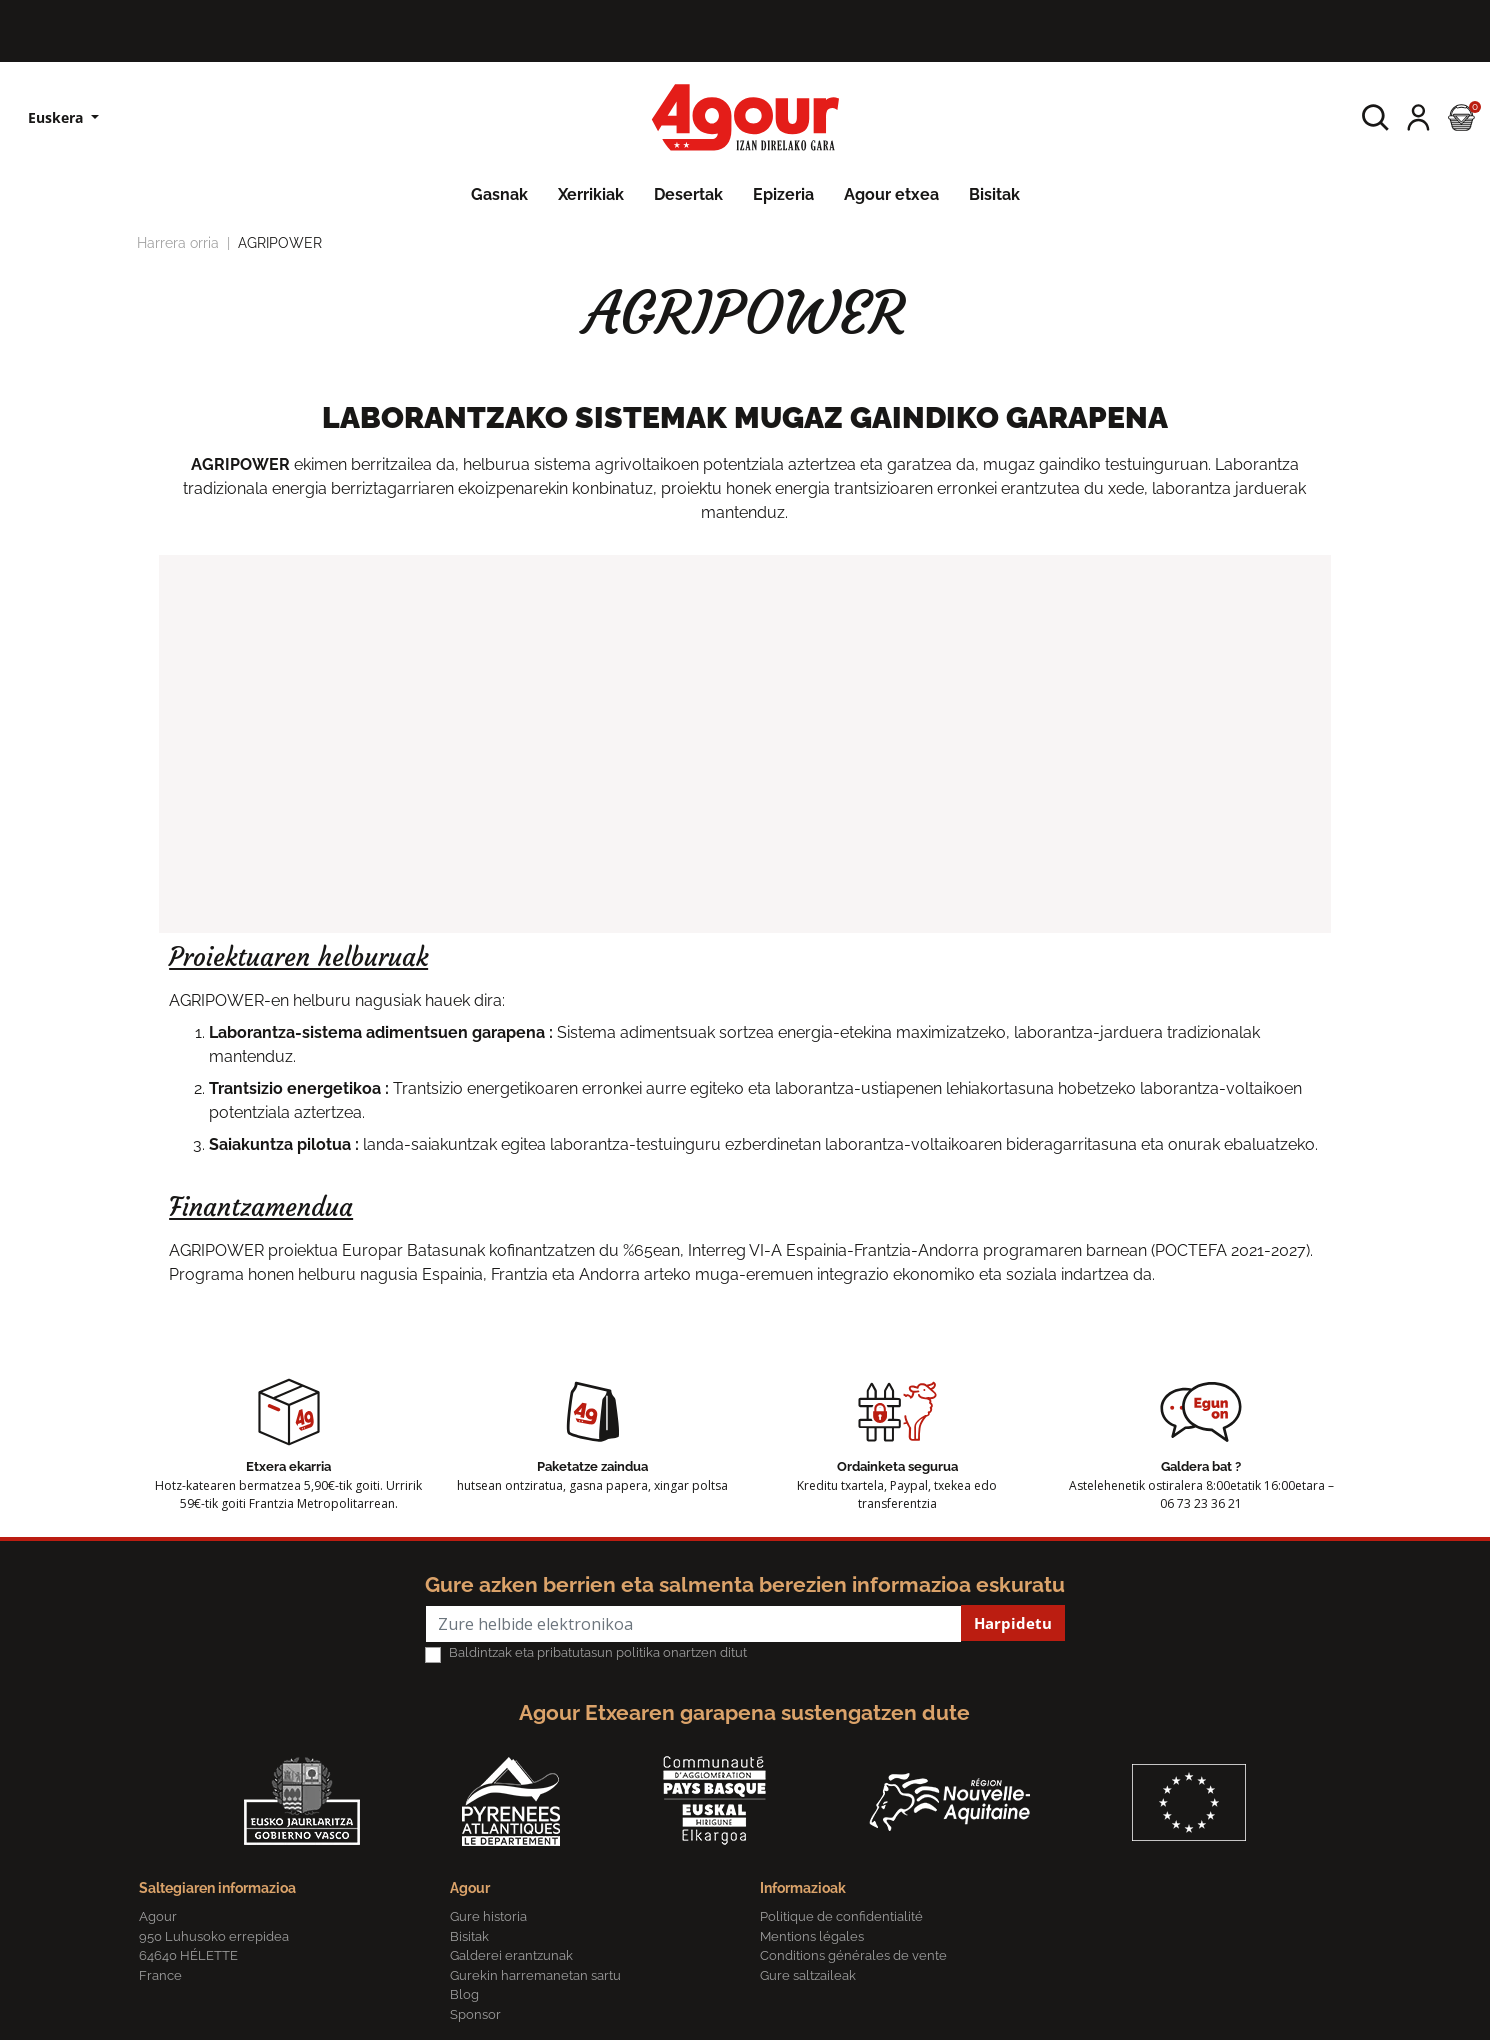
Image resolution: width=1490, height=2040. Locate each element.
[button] (1375, 117)
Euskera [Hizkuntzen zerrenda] (57, 117)
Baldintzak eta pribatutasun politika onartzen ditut (598, 1652)
